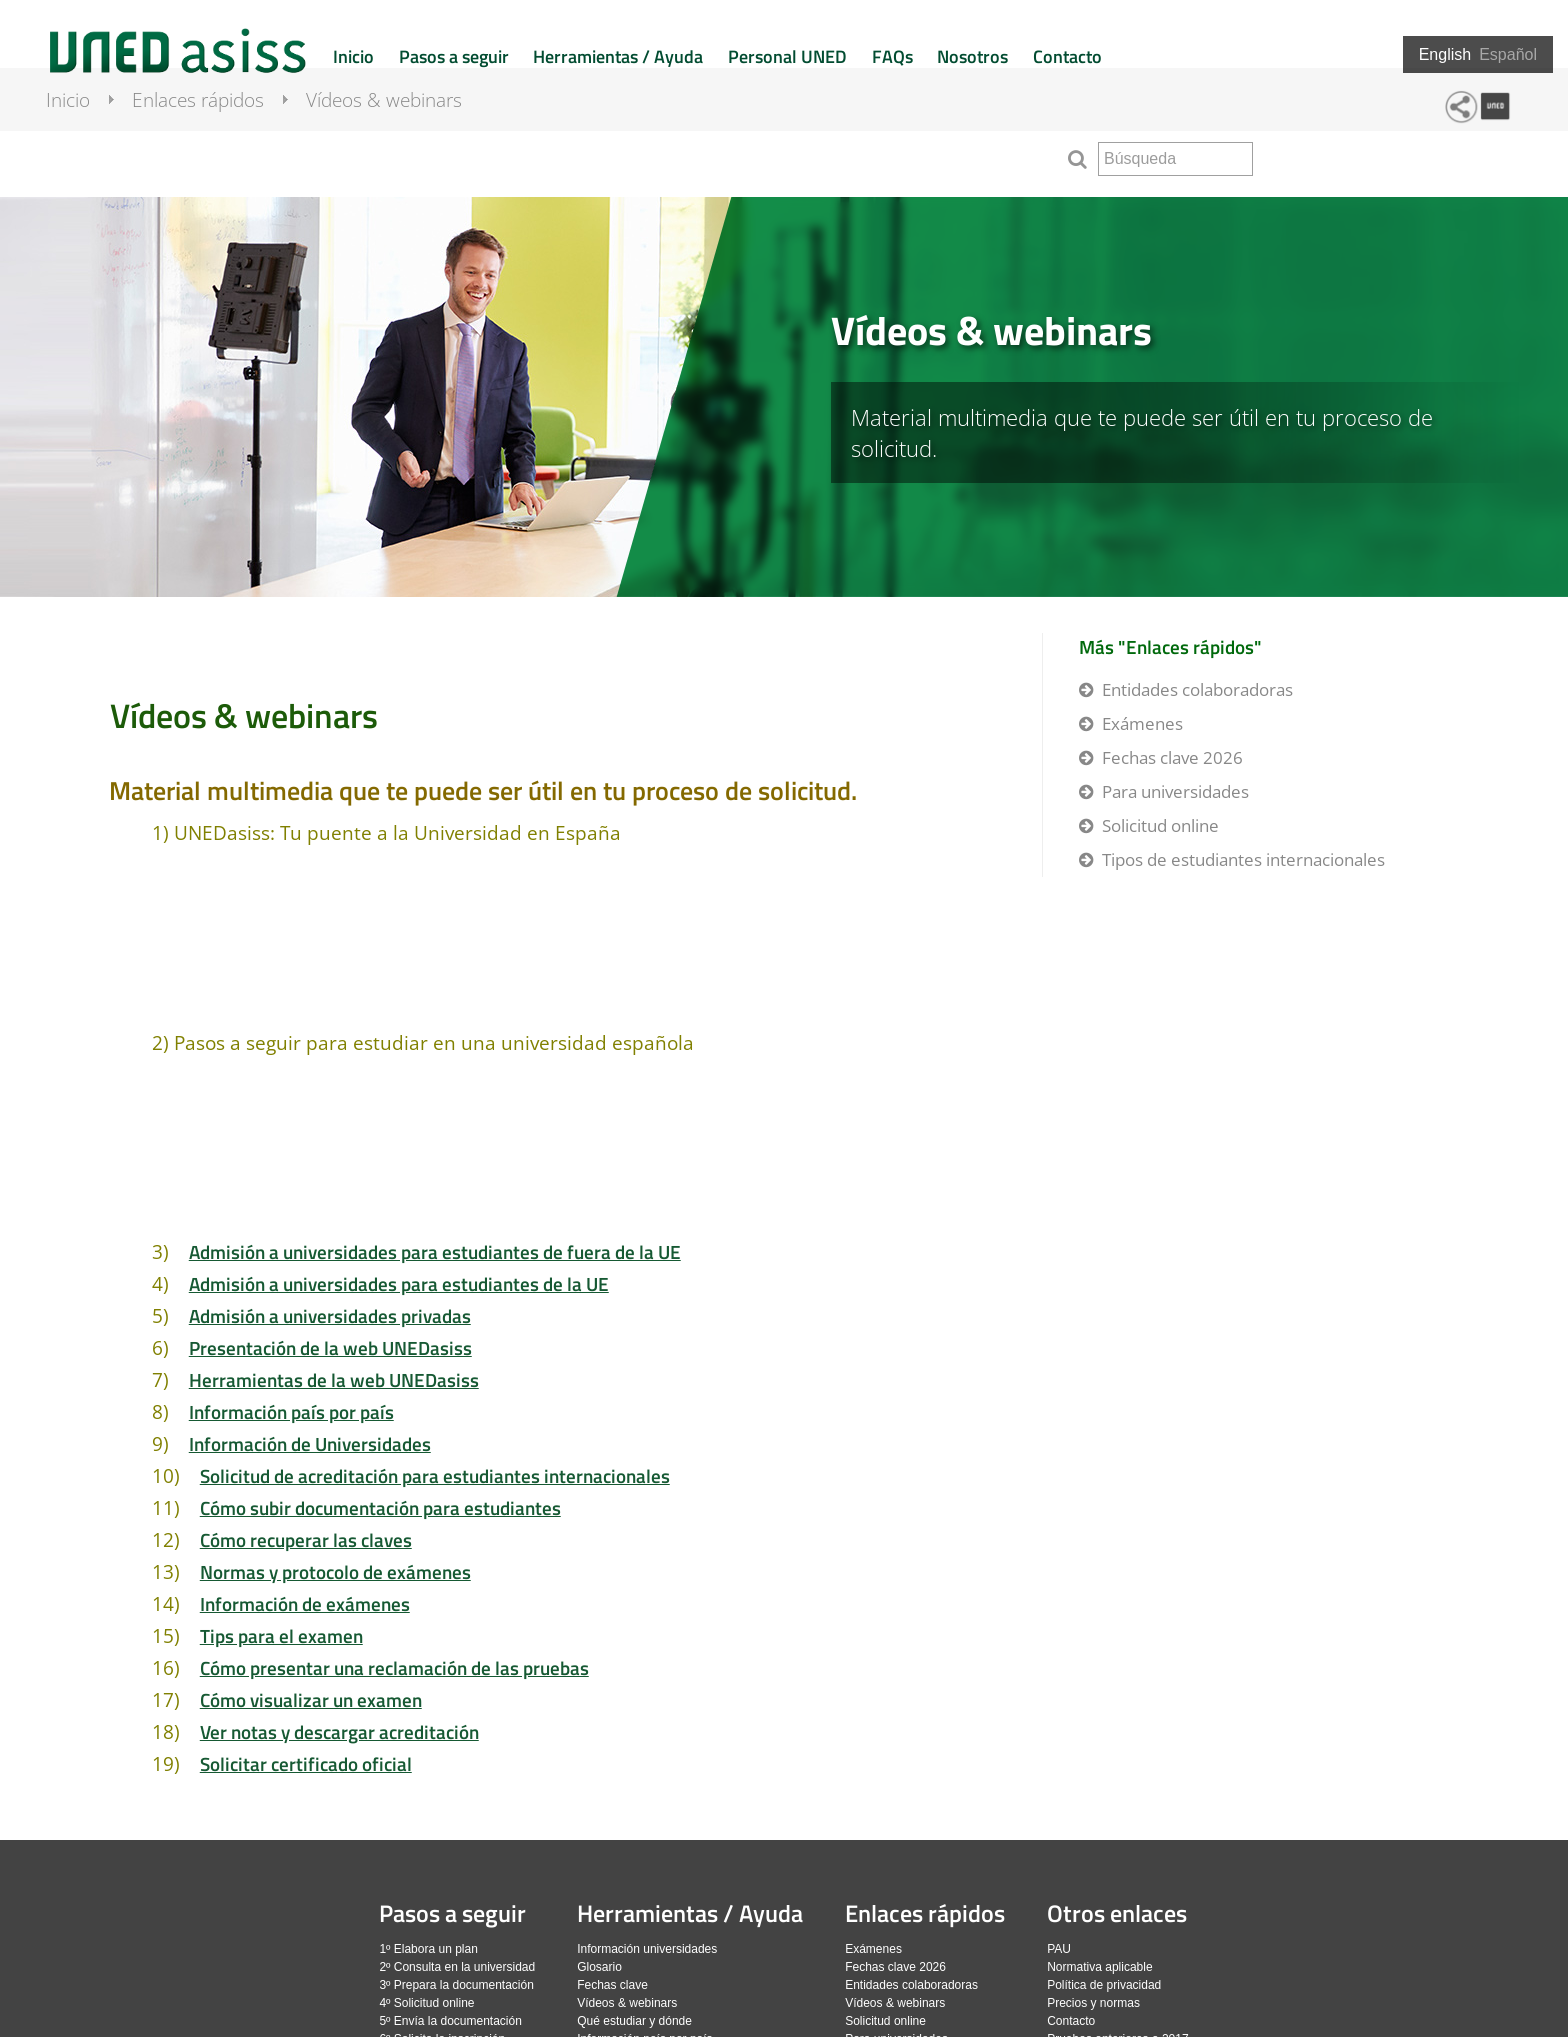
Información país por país (291, 1411)
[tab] (784, 397)
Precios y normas (1093, 2003)
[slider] (784, 397)
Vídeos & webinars (402, 155)
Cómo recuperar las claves (306, 1539)
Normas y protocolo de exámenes (335, 1571)
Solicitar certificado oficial (306, 1763)
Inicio (353, 56)
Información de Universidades (310, 1443)
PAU (1059, 1949)
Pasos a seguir (454, 56)
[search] (1175, 159)
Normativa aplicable (1099, 1967)
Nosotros (972, 56)
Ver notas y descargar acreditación (339, 1731)
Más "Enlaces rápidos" (1170, 646)
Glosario (599, 1967)
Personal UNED (787, 56)
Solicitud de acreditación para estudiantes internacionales (435, 1475)
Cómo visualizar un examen (311, 1699)
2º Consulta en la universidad (457, 1967)
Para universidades (1175, 791)
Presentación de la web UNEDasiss (330, 1347)
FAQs (892, 56)
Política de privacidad (1104, 1985)
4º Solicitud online (426, 2003)
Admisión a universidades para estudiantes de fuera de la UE (435, 1251)
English (1445, 54)
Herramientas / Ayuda (618, 56)
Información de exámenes (305, 1603)
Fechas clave (612, 1985)
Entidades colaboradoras (1197, 689)
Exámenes (1142, 723)
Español (1508, 54)
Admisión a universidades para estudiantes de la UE (399, 1283)
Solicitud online (1160, 825)
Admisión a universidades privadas (330, 1315)
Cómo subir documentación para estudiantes (380, 1507)
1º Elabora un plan (428, 1949)
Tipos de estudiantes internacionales (1243, 859)
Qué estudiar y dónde (634, 2021)
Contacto (1067, 56)
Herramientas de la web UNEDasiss (334, 1379)
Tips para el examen (281, 1635)
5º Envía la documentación (450, 2021)
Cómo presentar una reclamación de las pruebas (394, 1667)
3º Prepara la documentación (456, 1985)
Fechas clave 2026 (1172, 757)
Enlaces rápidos (216, 155)
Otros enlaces (1117, 1913)
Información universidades (647, 1949)
